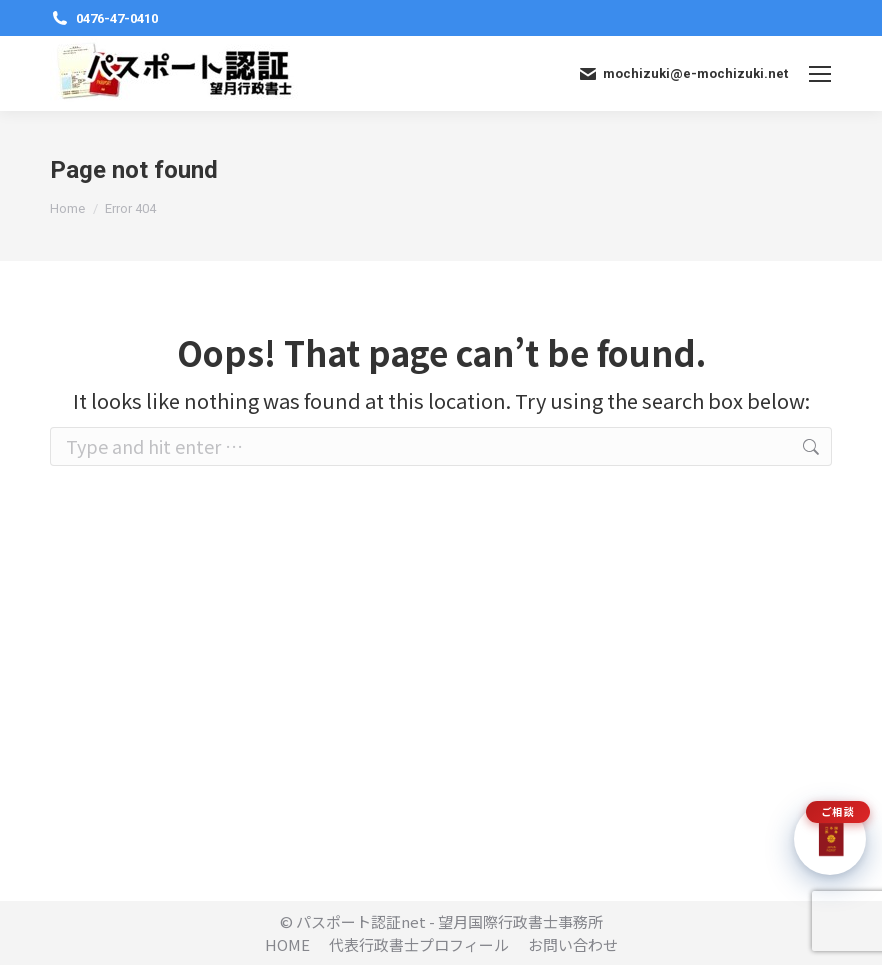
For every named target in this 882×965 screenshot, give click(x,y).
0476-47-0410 (104, 18)
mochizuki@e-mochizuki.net (682, 74)
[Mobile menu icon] (820, 74)
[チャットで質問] (830, 839)
